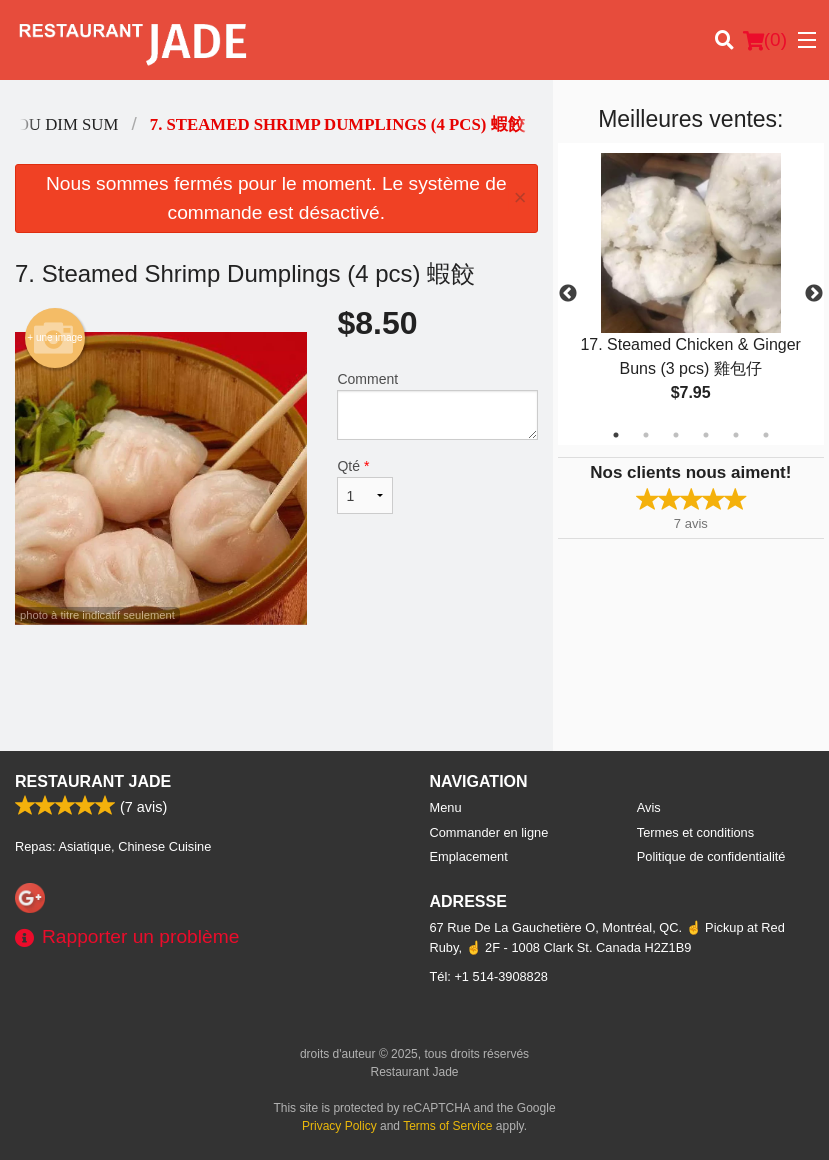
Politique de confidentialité (711, 856)
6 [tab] (766, 435)
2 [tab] (646, 435)
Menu (446, 807)
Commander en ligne (489, 832)
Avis (649, 807)
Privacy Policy (339, 1126)
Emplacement (469, 856)
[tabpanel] (691, 294)
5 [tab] (736, 435)
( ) (765, 40)
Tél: (489, 976)
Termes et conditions (695, 832)
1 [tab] (616, 435)
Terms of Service (447, 1126)
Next (814, 294)
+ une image (54, 338)
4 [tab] (706, 435)
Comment (437, 405)
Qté (365, 486)
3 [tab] (676, 435)
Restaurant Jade (93, 781)
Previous (568, 294)
